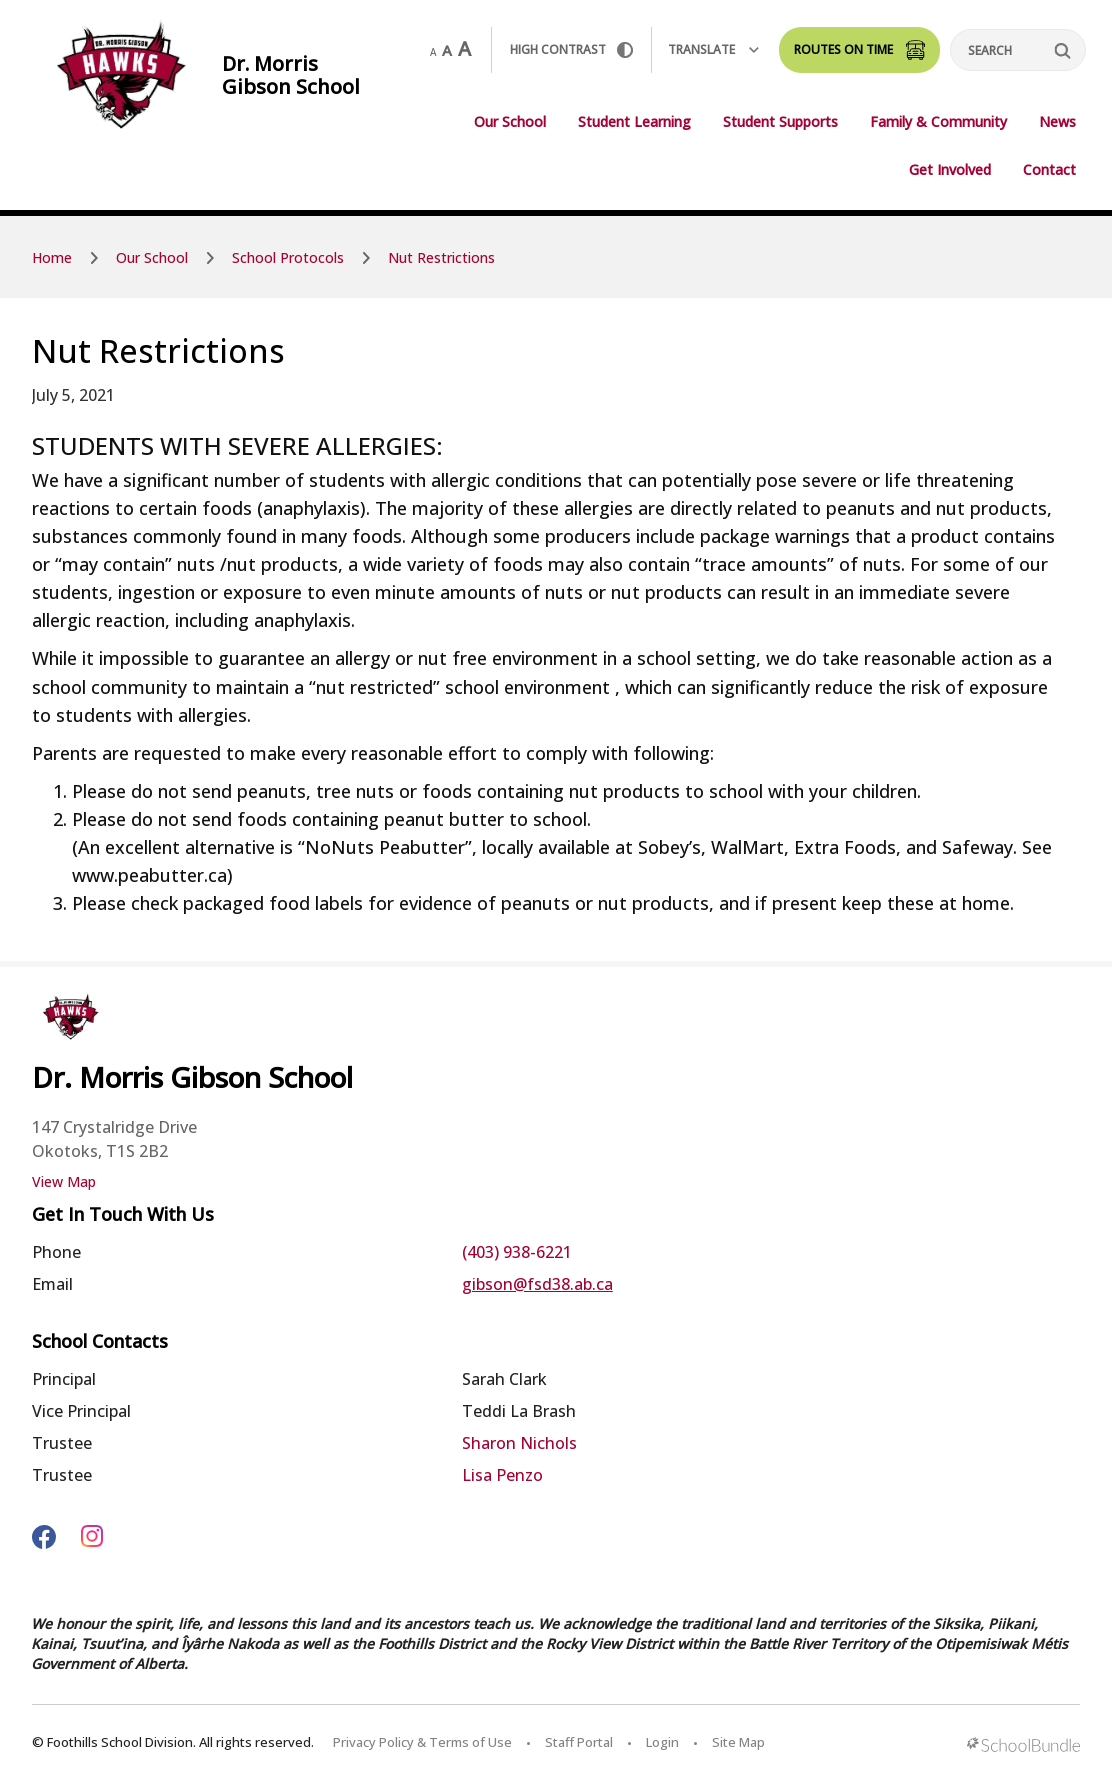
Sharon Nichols (519, 1443)
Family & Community (938, 121)
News (1057, 121)
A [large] (464, 49)
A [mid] (447, 50)
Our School (510, 121)
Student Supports (780, 121)
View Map (64, 1181)
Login (662, 1742)
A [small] (433, 52)
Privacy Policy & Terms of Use (422, 1742)
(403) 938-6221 (517, 1252)
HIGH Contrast (571, 49)
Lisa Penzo (502, 1475)
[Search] (1018, 50)
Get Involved (950, 169)
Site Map (738, 1742)
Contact (1049, 169)
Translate (713, 49)
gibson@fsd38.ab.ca (537, 1284)
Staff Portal (579, 1742)
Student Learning (634, 121)
